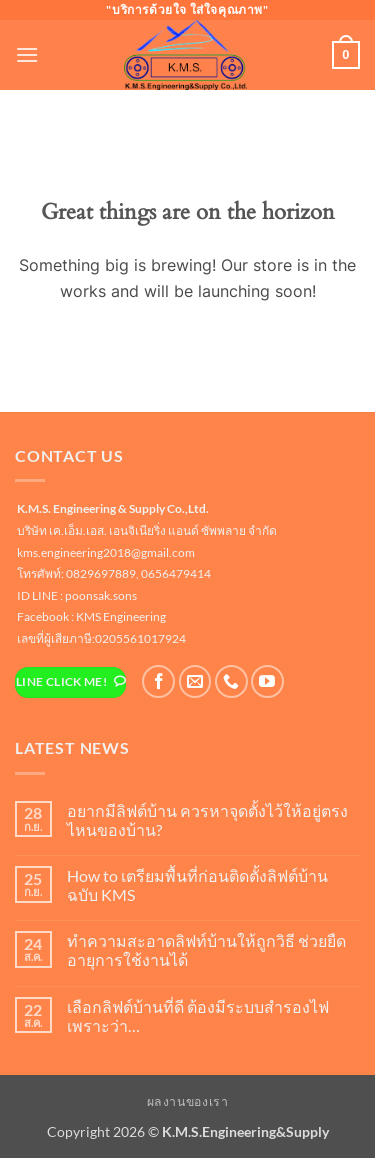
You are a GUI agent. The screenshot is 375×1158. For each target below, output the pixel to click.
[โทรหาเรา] (231, 681)
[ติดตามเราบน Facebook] (158, 681)
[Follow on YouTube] (267, 681)
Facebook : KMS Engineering (91, 616)
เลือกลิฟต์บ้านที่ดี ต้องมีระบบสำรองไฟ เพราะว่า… (198, 1016)
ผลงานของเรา (188, 1101)
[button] (27, 54)
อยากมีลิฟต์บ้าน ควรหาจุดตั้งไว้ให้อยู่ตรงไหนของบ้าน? (207, 820)
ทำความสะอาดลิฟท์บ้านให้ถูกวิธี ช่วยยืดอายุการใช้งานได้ (206, 950)
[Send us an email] (195, 681)
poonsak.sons (101, 595)
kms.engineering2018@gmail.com (106, 552)
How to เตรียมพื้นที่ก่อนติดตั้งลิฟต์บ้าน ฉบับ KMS (197, 885)
